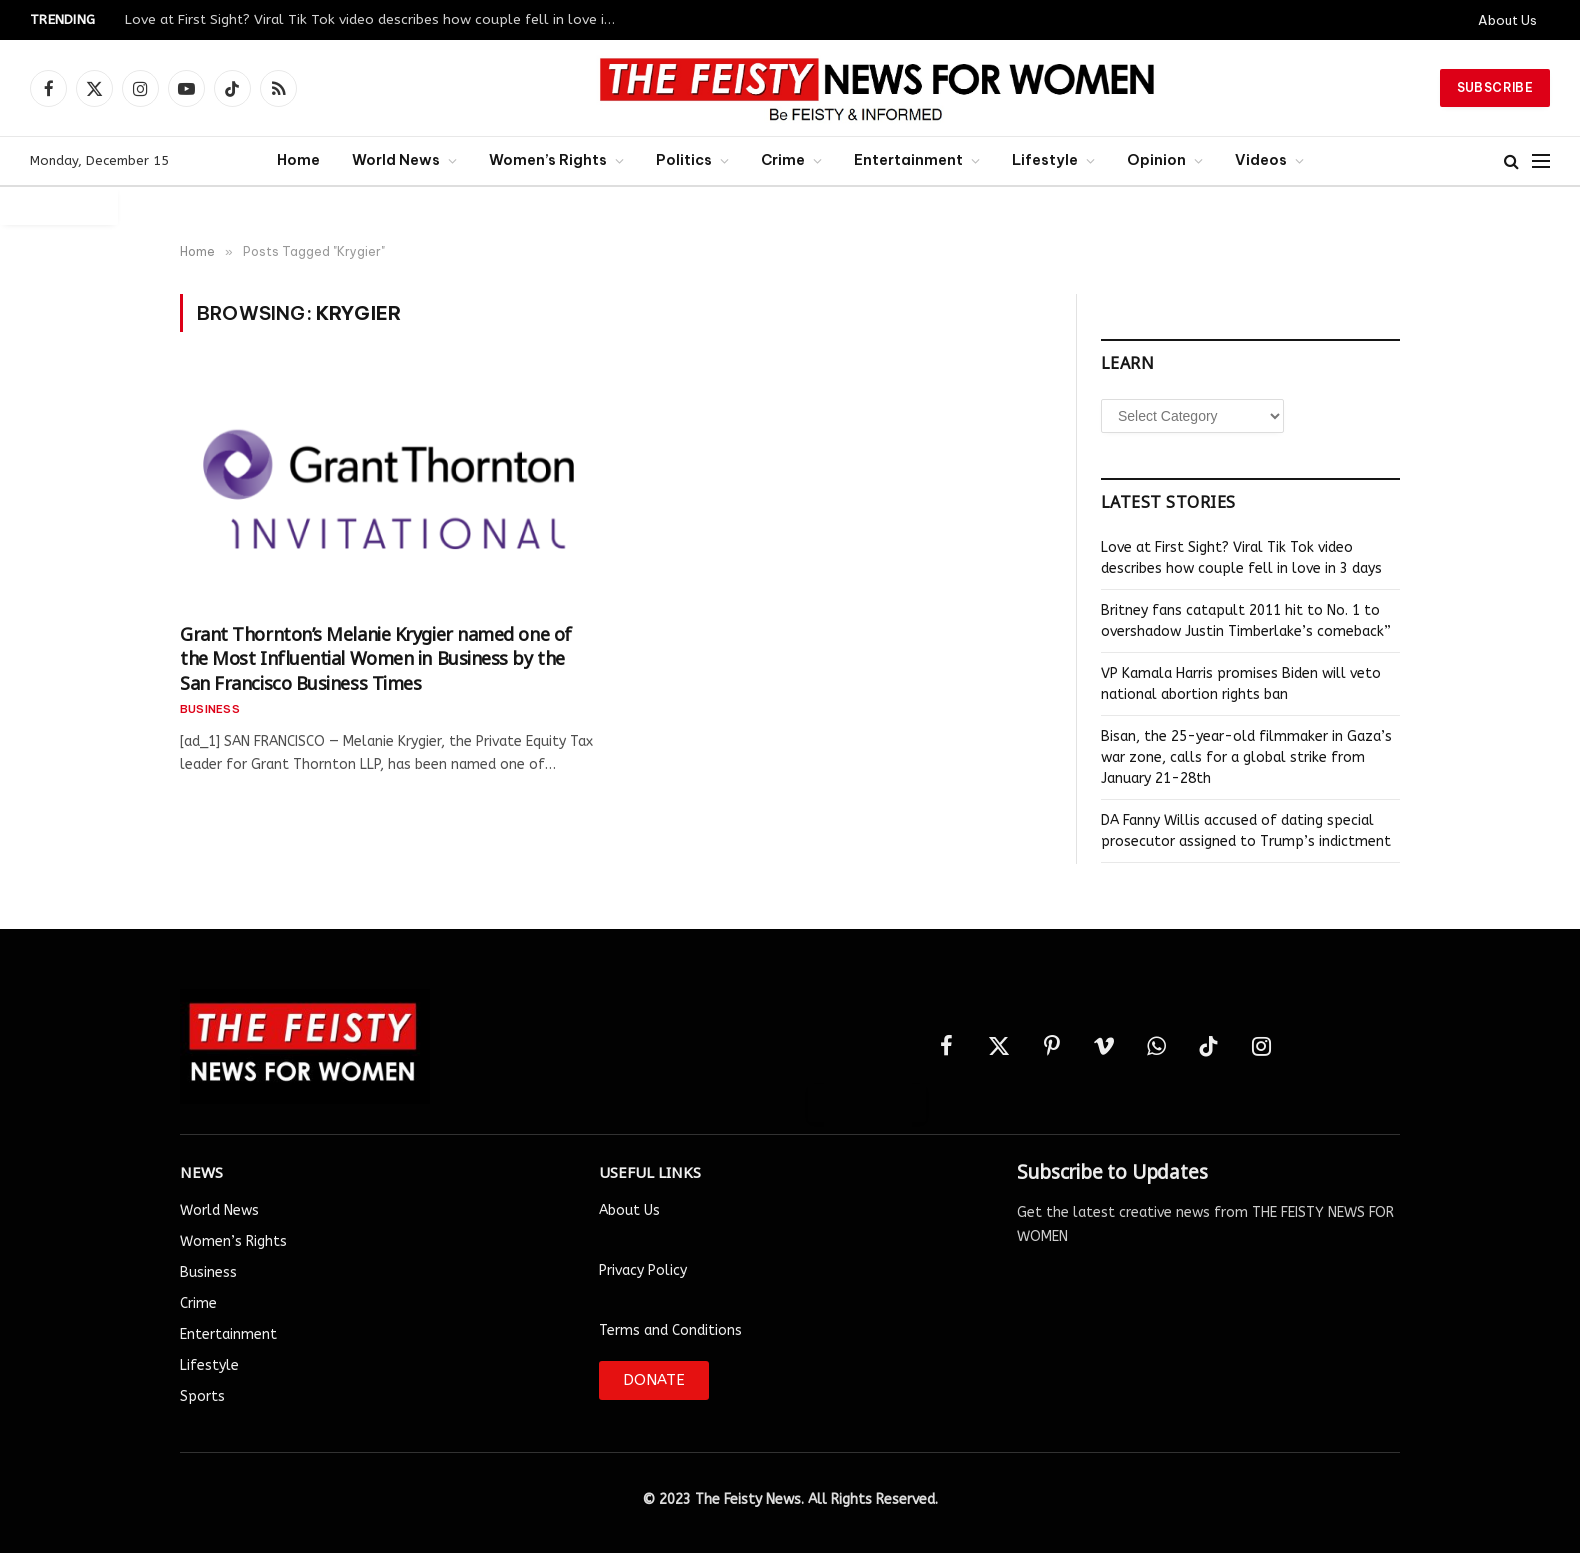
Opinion (1156, 160)
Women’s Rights (548, 160)
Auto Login (59, 205)
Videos (1261, 160)
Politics (684, 160)
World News (396, 160)
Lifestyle (1045, 160)
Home (298, 160)
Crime (783, 160)
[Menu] (1541, 161)
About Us (1507, 20)
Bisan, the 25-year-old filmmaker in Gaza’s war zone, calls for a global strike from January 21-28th (1246, 757)
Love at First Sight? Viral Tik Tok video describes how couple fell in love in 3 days (375, 19)
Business (210, 709)
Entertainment (908, 160)
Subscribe (1495, 87)
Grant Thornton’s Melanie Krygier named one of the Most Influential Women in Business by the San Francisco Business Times (376, 656)
